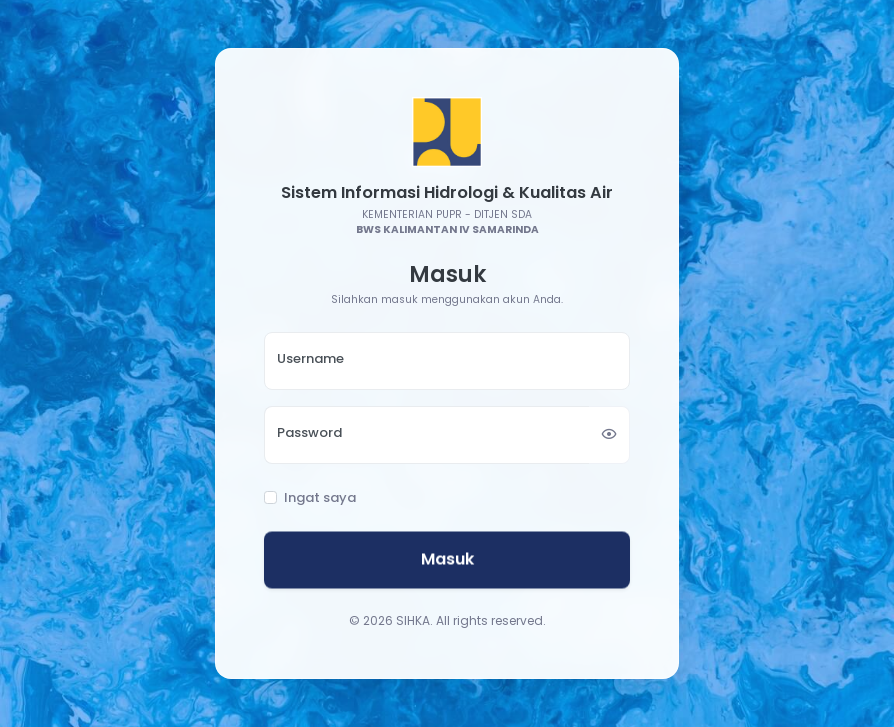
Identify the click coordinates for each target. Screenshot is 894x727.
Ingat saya (320, 498)
